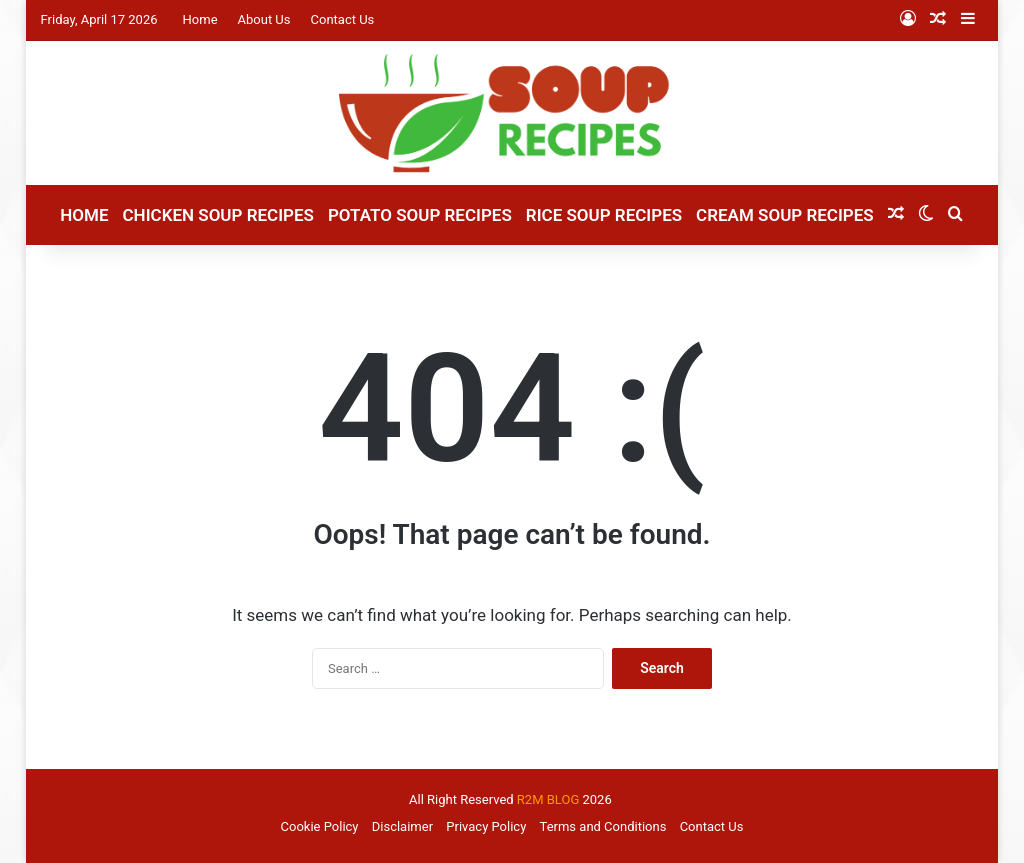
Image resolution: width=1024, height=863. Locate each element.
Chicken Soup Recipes (217, 215)
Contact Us (343, 19)
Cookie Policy (320, 826)
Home (200, 19)
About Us (264, 19)
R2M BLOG (548, 799)
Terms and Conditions (603, 826)
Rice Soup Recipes (604, 215)
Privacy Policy (486, 826)
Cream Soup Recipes (785, 215)
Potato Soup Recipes (420, 215)
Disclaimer (402, 826)
